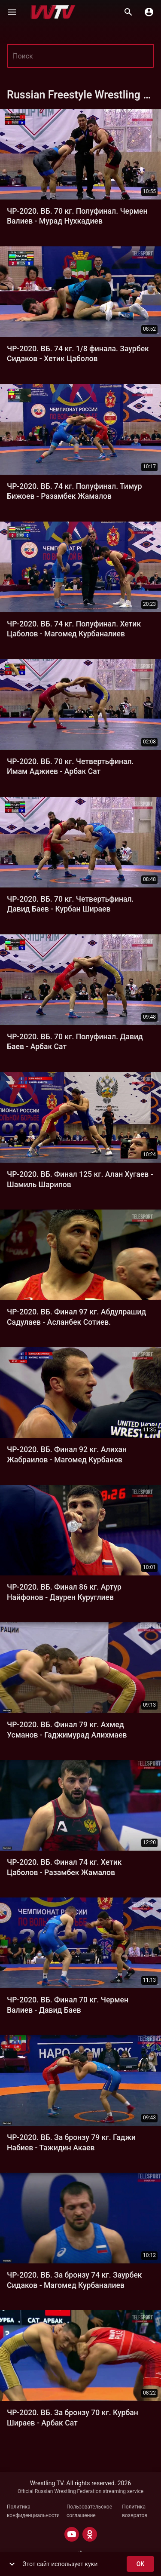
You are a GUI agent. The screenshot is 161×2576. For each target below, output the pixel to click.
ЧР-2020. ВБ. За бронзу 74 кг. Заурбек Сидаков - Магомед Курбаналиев (74, 2280)
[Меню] (12, 12)
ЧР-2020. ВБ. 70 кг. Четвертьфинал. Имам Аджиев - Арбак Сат (70, 766)
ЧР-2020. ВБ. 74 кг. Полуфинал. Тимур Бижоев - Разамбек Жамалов (74, 491)
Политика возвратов (134, 2511)
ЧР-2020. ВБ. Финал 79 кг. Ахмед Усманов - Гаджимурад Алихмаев (67, 1729)
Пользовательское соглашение (89, 2511)
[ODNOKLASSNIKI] (89, 2534)
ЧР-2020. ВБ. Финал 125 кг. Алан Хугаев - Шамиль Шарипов (80, 1179)
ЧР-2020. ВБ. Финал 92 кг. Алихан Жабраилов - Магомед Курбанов (67, 1454)
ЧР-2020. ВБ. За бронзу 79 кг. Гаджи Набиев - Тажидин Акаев (71, 2142)
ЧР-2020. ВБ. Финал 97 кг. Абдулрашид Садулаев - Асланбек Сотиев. (76, 1317)
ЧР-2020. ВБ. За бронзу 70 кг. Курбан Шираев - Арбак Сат (72, 2417)
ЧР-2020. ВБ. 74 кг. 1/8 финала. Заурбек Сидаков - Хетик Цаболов (78, 353)
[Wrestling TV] (53, 12)
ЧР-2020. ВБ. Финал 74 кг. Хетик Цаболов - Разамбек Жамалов (64, 1867)
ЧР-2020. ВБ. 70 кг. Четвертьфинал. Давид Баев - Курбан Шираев (70, 904)
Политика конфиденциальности (33, 2511)
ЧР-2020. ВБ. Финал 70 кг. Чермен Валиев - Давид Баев (67, 2005)
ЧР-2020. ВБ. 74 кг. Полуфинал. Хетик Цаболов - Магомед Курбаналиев (74, 629)
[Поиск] (128, 12)
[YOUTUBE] (71, 2534)
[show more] (12, 2564)
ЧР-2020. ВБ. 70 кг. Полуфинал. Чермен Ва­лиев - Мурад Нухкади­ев (77, 216)
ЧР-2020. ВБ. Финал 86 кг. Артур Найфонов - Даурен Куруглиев (64, 1592)
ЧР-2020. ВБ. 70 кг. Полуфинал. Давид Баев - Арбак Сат (75, 1041)
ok (140, 2564)
